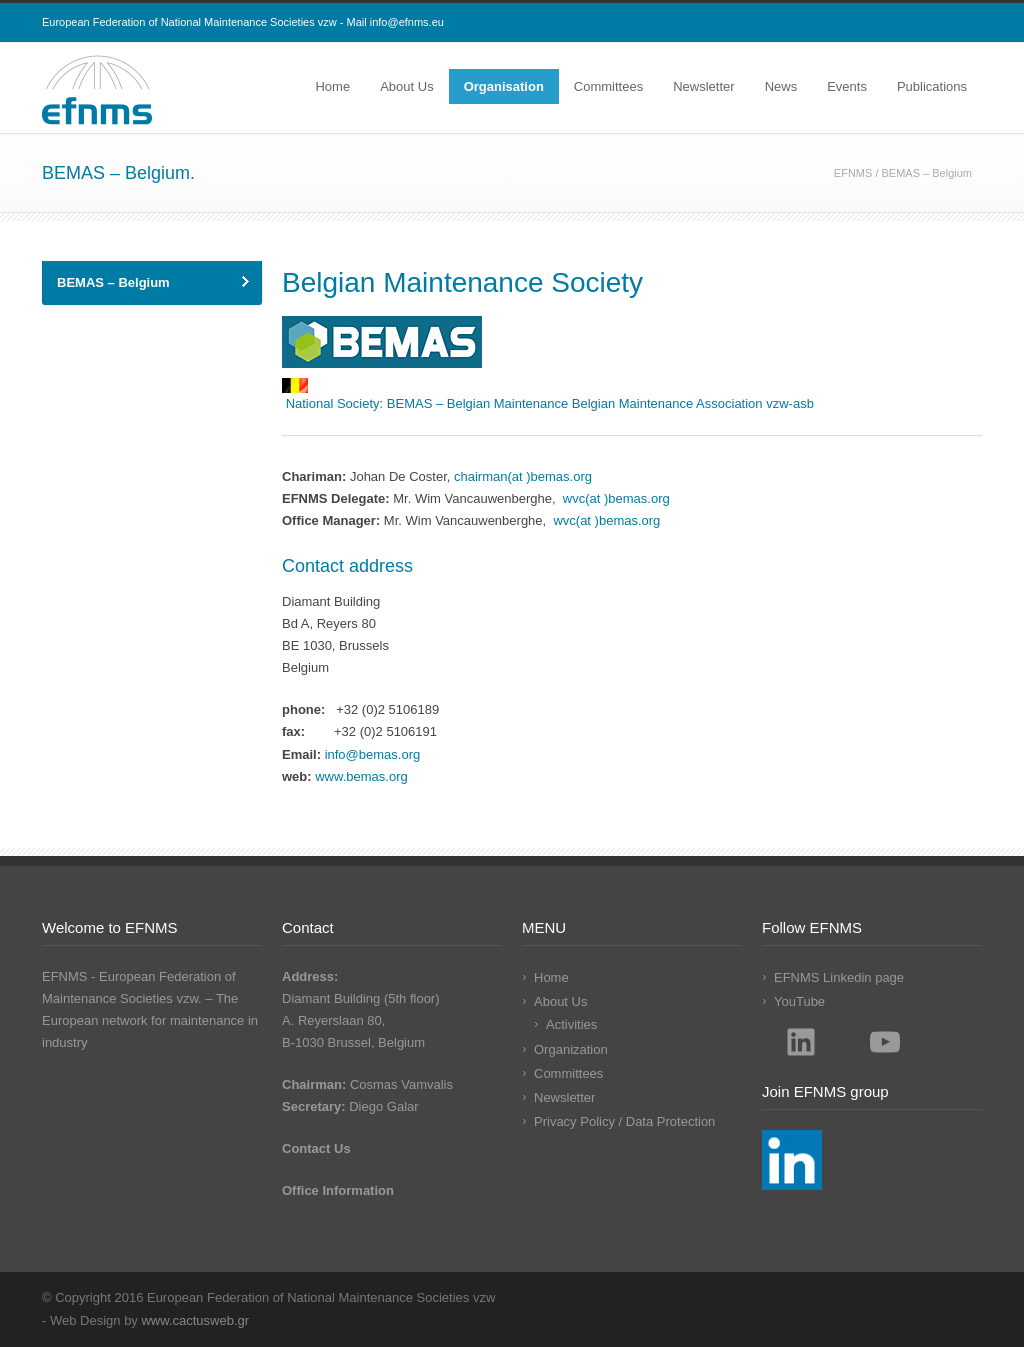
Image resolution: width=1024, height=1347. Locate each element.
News (781, 86)
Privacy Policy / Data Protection (624, 1121)
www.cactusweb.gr (195, 1320)
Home (332, 86)
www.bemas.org (361, 776)
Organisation (504, 86)
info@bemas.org (373, 754)
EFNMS (853, 173)
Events (847, 86)
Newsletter (703, 86)
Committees (608, 86)
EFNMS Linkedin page (839, 977)
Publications (932, 86)
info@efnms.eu (407, 22)
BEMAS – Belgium (113, 282)
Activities (571, 1024)
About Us (406, 86)
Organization (571, 1049)
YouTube (799, 1001)
